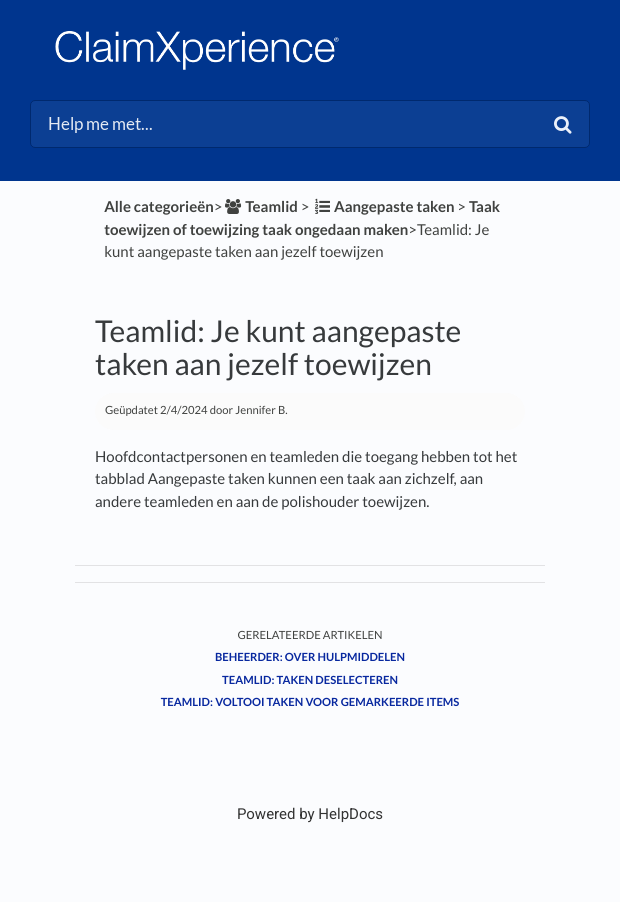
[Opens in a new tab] (310, 814)
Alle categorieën (159, 207)
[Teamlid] (259, 207)
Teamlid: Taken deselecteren (310, 680)
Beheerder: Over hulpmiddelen (310, 657)
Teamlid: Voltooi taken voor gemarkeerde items (310, 702)
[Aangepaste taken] (383, 207)
